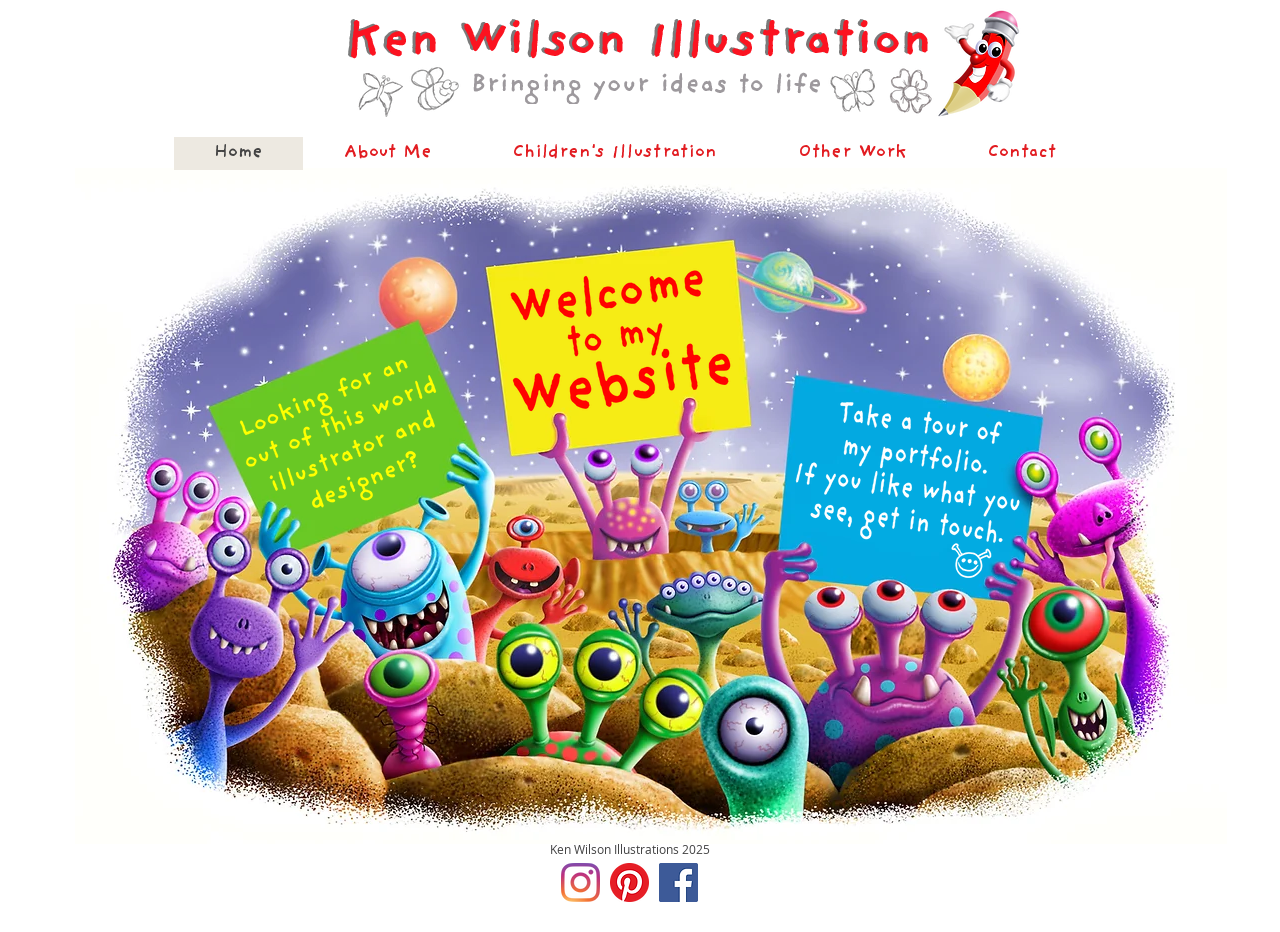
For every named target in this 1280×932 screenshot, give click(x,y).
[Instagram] (580, 882)
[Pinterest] (629, 882)
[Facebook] (678, 882)
